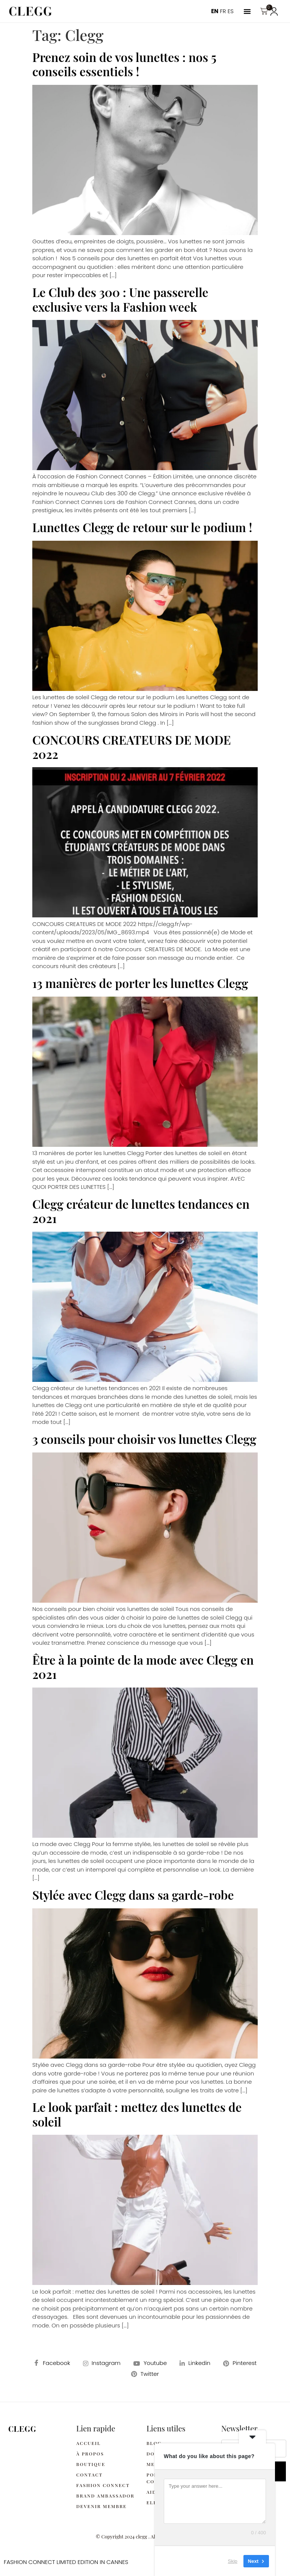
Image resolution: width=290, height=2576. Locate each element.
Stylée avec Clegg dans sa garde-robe (133, 1895)
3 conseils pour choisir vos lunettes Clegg (144, 1439)
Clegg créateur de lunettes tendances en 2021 (140, 1211)
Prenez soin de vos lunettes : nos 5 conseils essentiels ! (124, 64)
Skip (232, 2561)
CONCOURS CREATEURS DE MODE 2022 (131, 746)
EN (214, 11)
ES (231, 11)
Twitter (145, 2374)
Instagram (102, 2363)
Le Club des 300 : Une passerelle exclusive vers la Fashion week (120, 299)
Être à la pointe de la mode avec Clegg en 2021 (143, 1666)
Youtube (150, 2363)
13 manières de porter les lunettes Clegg (140, 983)
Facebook (51, 2363)
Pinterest (240, 2363)
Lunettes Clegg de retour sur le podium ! (142, 527)
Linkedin (195, 2363)
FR (223, 11)
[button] (247, 11)
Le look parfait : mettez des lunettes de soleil (137, 2114)
